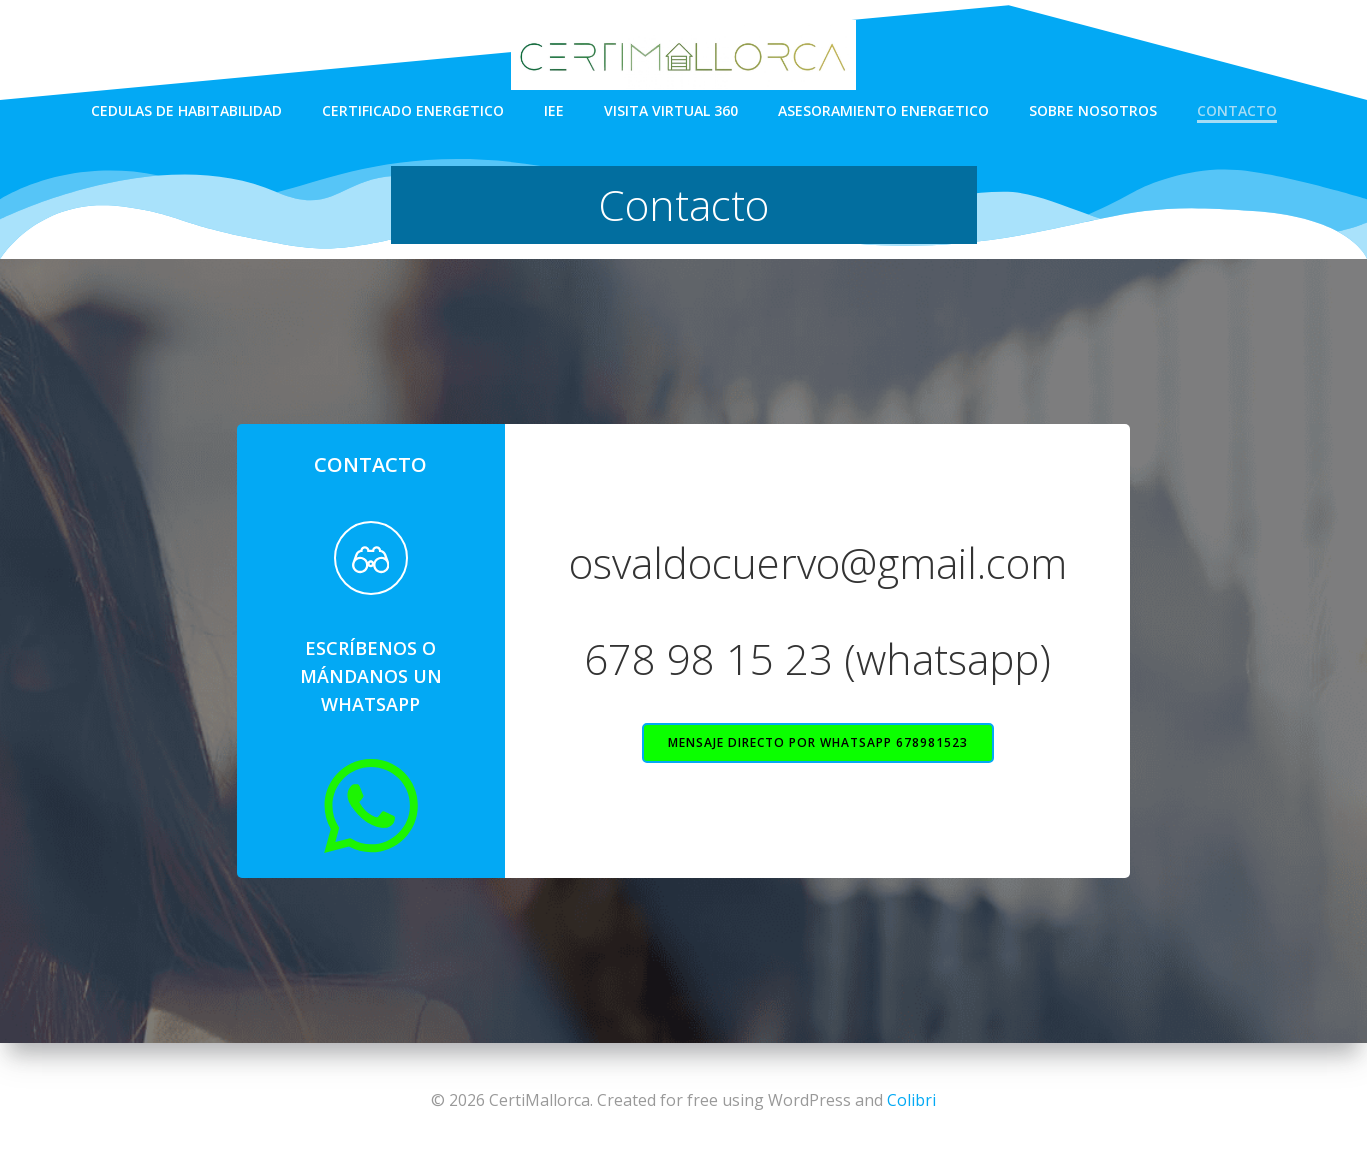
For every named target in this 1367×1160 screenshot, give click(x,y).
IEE (554, 110)
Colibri (911, 1100)
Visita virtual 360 (671, 110)
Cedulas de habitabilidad (186, 110)
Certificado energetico (413, 110)
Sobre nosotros (1093, 110)
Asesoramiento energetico (883, 110)
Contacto (1237, 110)
